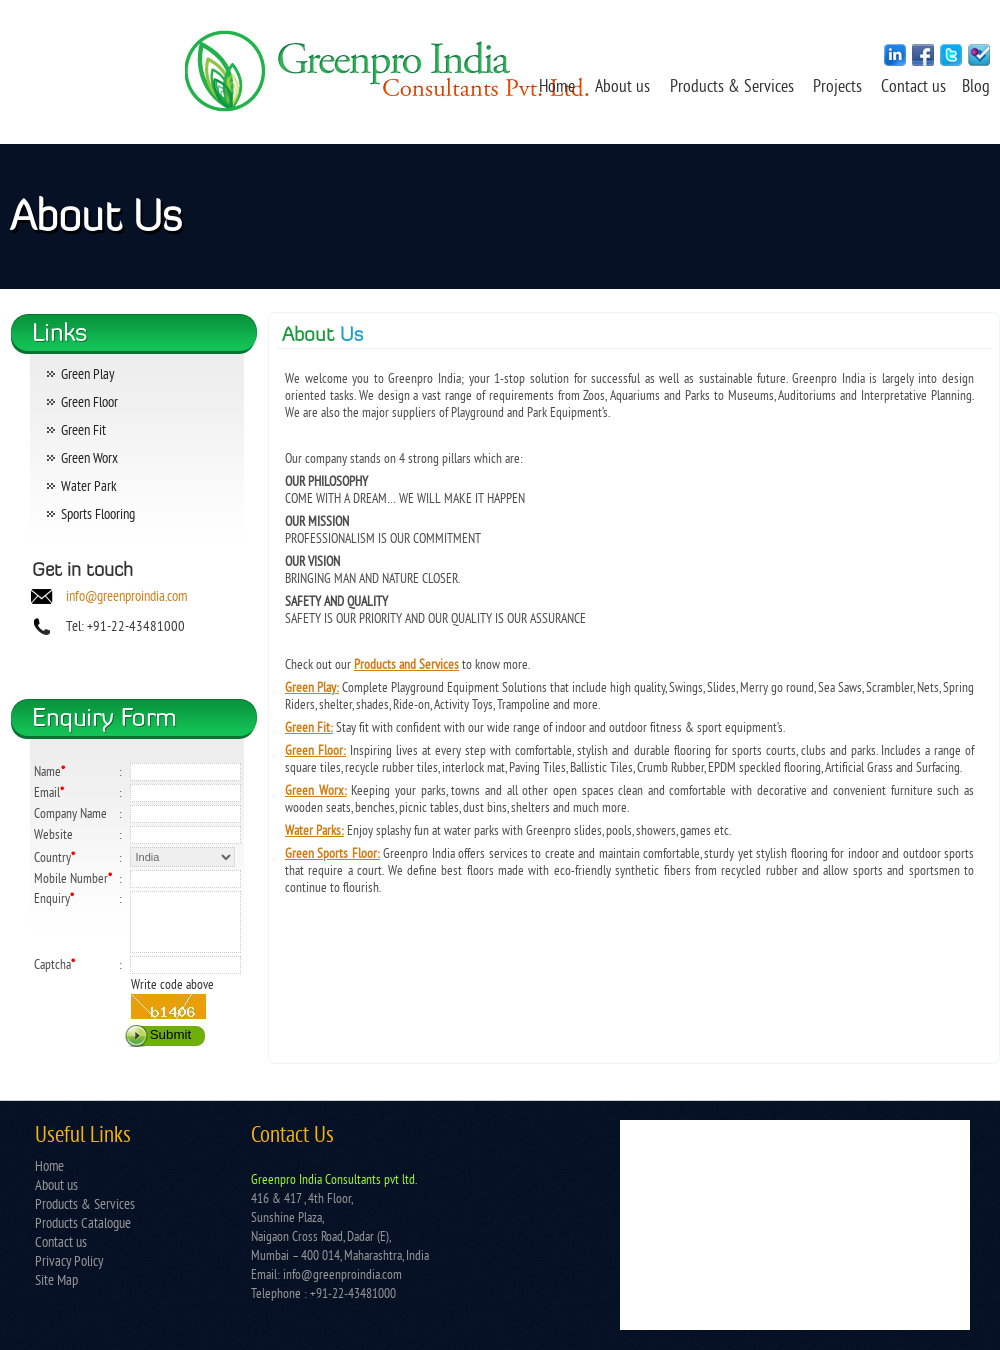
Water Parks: (314, 831)
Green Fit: (309, 728)
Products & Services (732, 88)
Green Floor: (315, 751)
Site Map (56, 1281)
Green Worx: (316, 791)
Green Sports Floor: (332, 854)
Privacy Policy (69, 1262)
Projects (839, 88)
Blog (976, 88)
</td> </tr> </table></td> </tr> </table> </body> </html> (795, 1225)
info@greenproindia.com (126, 597)
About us (622, 88)
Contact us (915, 88)
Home (557, 88)
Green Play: (312, 688)
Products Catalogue (83, 1224)
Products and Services (406, 665)
